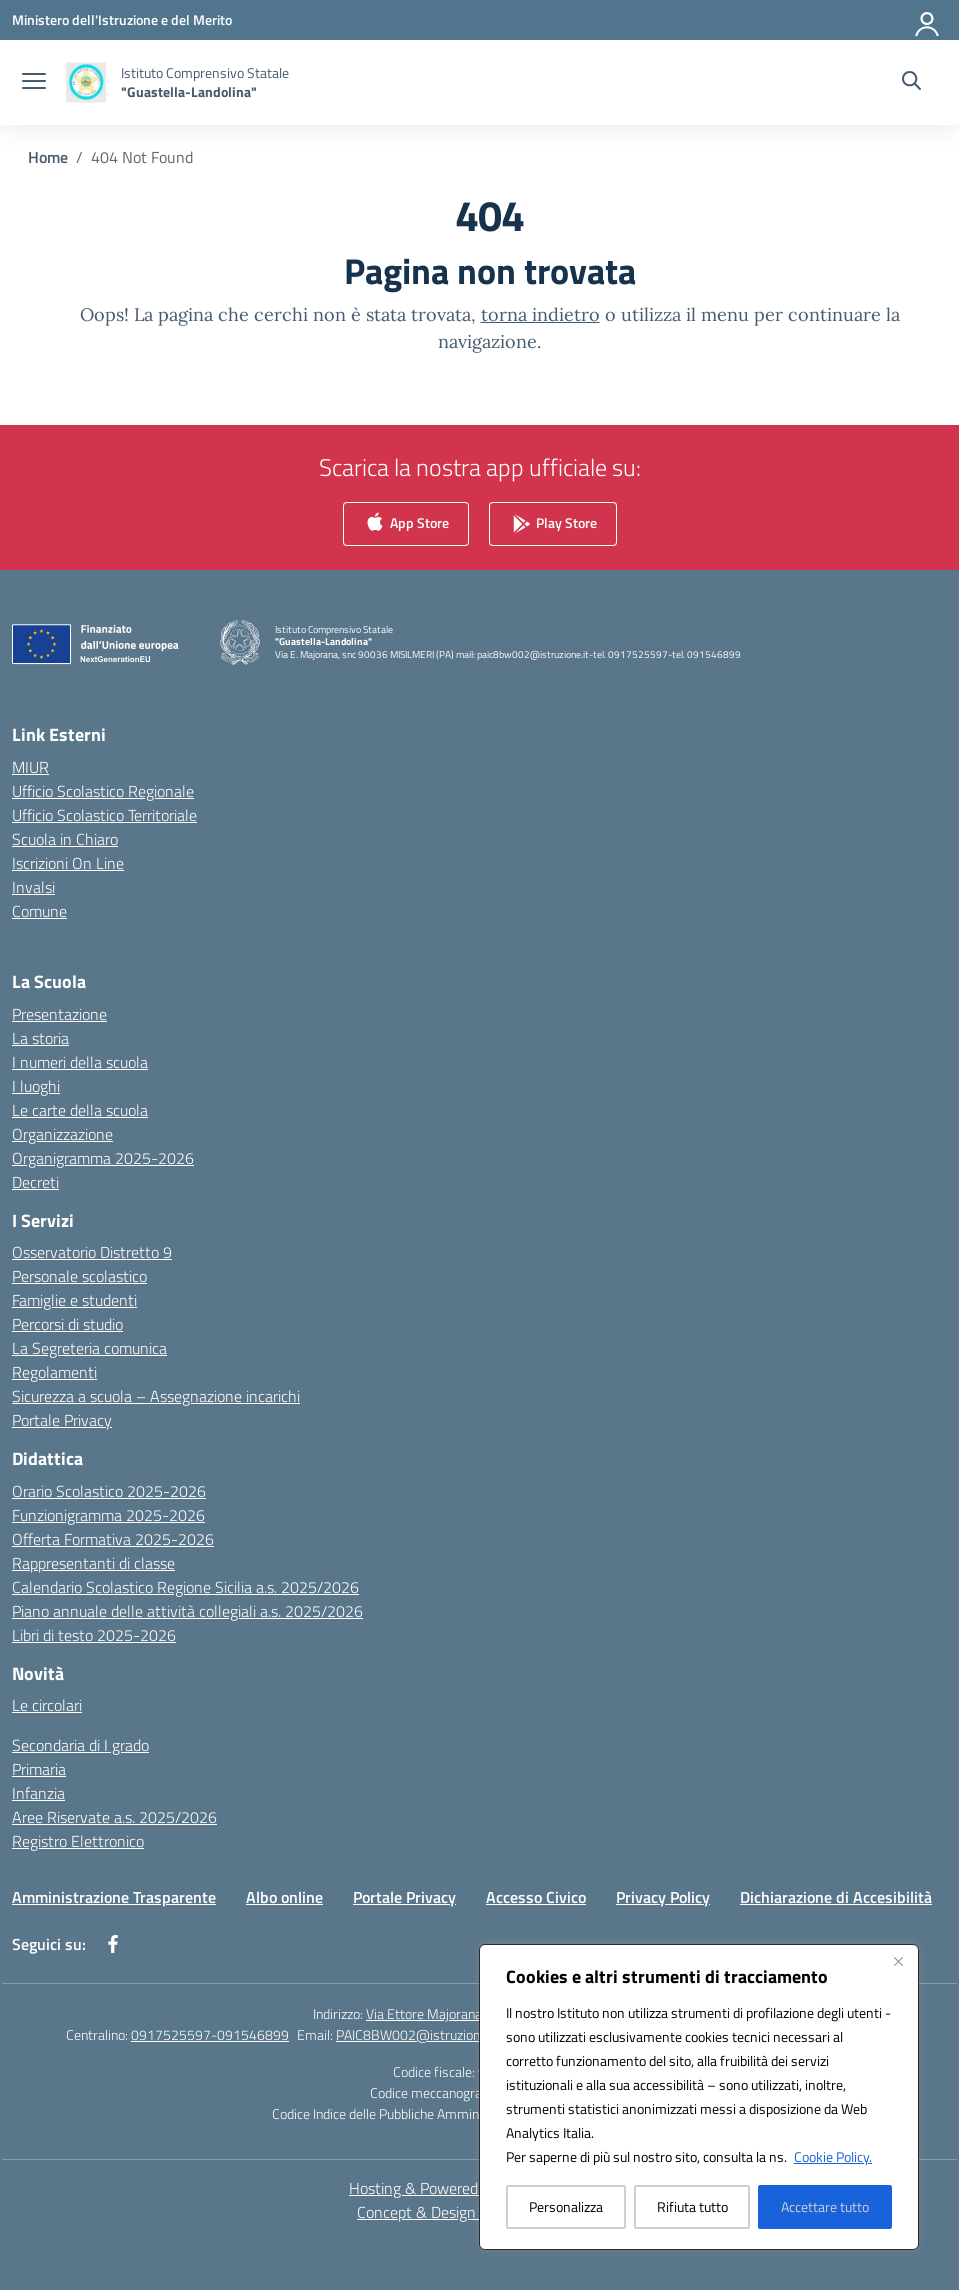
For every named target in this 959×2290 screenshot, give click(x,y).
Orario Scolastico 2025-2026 (109, 1491)
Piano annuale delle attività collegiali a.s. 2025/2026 (187, 1611)
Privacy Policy (663, 1897)
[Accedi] (928, 20)
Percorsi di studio (67, 1324)
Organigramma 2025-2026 (103, 1158)
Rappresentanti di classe (93, 1563)
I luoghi (36, 1086)
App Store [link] (406, 524)
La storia (40, 1038)
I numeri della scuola (80, 1062)
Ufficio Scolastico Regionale (103, 791)
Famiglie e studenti (74, 1300)
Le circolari (47, 1705)
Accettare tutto (825, 2206)
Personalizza (566, 2206)
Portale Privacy (62, 1420)
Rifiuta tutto (692, 2206)
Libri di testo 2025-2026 (94, 1635)
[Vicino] (898, 1961)
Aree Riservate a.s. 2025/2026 (114, 1817)
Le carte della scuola (80, 1110)
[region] (699, 2097)
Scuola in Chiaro (65, 839)
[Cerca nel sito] (911, 83)
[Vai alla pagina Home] (48, 157)
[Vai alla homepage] (205, 82)
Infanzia (38, 1793)
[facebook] (113, 1944)
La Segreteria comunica (89, 1348)
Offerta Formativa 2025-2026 (113, 1539)
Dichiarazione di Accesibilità (836, 1897)
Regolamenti (54, 1372)
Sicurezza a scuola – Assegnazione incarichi (156, 1396)
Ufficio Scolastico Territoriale (104, 815)
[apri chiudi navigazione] (34, 83)
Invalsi (33, 887)
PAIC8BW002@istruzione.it (417, 2034)
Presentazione (59, 1014)
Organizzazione (62, 1134)
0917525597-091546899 (210, 2034)
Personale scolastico (79, 1276)
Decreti (35, 1182)
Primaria (39, 1769)
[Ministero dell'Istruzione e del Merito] (122, 19)
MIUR (30, 767)
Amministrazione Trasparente (114, 1897)
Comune (39, 911)
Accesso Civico (536, 1897)
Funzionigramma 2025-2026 (108, 1515)
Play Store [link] (553, 524)
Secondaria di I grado (80, 1745)
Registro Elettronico (78, 1841)
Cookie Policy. (833, 2156)
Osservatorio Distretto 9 (92, 1252)
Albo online (284, 1897)
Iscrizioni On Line (68, 863)
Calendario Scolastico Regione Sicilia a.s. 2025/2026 (185, 1587)
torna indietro (540, 314)
